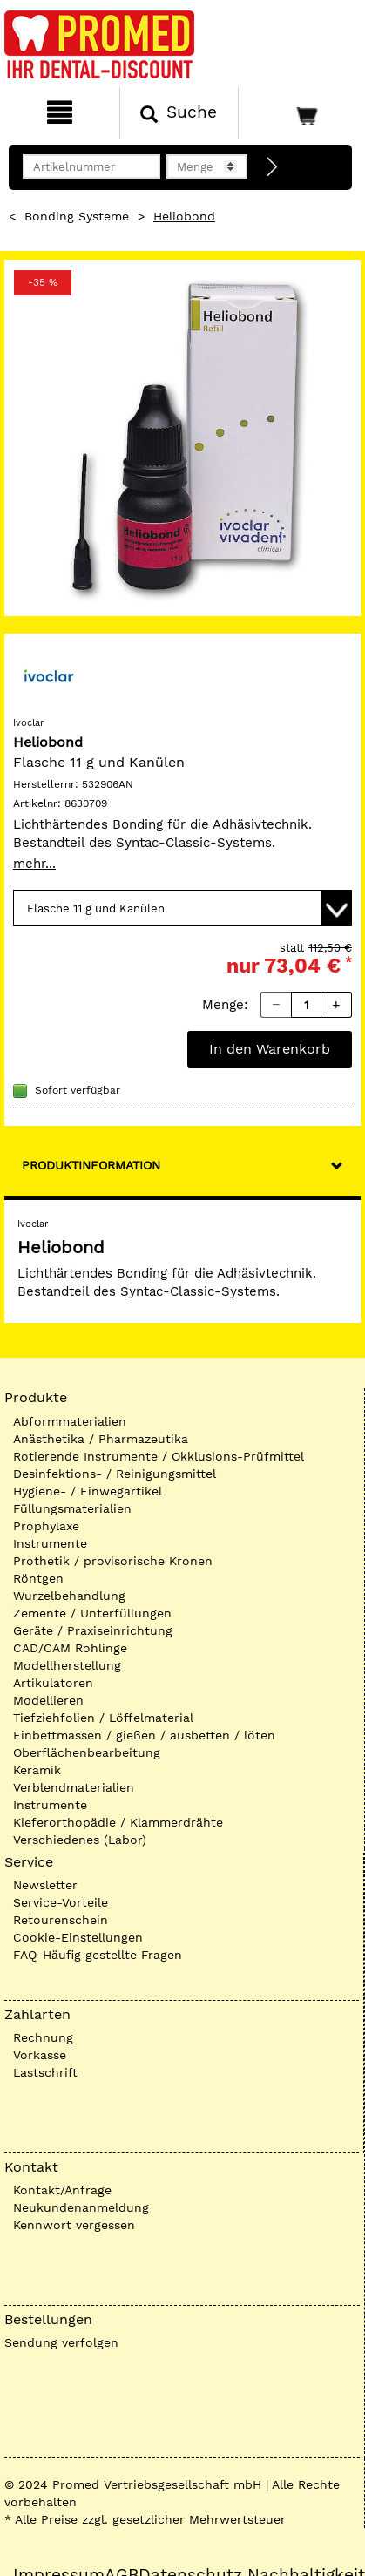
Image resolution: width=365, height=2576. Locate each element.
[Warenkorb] (300, 113)
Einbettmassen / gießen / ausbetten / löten (144, 1735)
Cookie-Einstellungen (78, 1937)
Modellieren (48, 1700)
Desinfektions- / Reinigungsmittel (114, 1474)
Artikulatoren (53, 1683)
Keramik (37, 1770)
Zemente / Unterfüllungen (92, 1613)
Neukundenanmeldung (81, 2207)
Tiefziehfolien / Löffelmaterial (103, 1718)
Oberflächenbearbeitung (86, 1752)
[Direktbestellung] (273, 167)
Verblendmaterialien (73, 1787)
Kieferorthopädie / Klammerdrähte (118, 1822)
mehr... (34, 863)
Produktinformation (91, 1165)
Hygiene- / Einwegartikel (87, 1491)
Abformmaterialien (69, 1421)
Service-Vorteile (60, 1902)
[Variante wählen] (182, 908)
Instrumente (50, 1543)
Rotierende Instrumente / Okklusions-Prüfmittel (158, 1456)
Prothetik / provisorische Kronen (113, 1561)
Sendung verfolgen (61, 2342)
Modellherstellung (67, 1665)
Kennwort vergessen (74, 2225)
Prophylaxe (46, 1526)
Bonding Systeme (76, 216)
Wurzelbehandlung (69, 1596)
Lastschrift (45, 2072)
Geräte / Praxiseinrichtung (92, 1630)
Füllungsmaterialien (72, 1508)
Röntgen (38, 1578)
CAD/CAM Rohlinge (70, 1648)
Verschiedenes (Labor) (79, 1840)
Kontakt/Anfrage (62, 2190)
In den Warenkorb (269, 1049)
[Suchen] (179, 113)
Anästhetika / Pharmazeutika (100, 1439)
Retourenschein (60, 1920)
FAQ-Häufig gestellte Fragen (97, 1955)
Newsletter (45, 1885)
